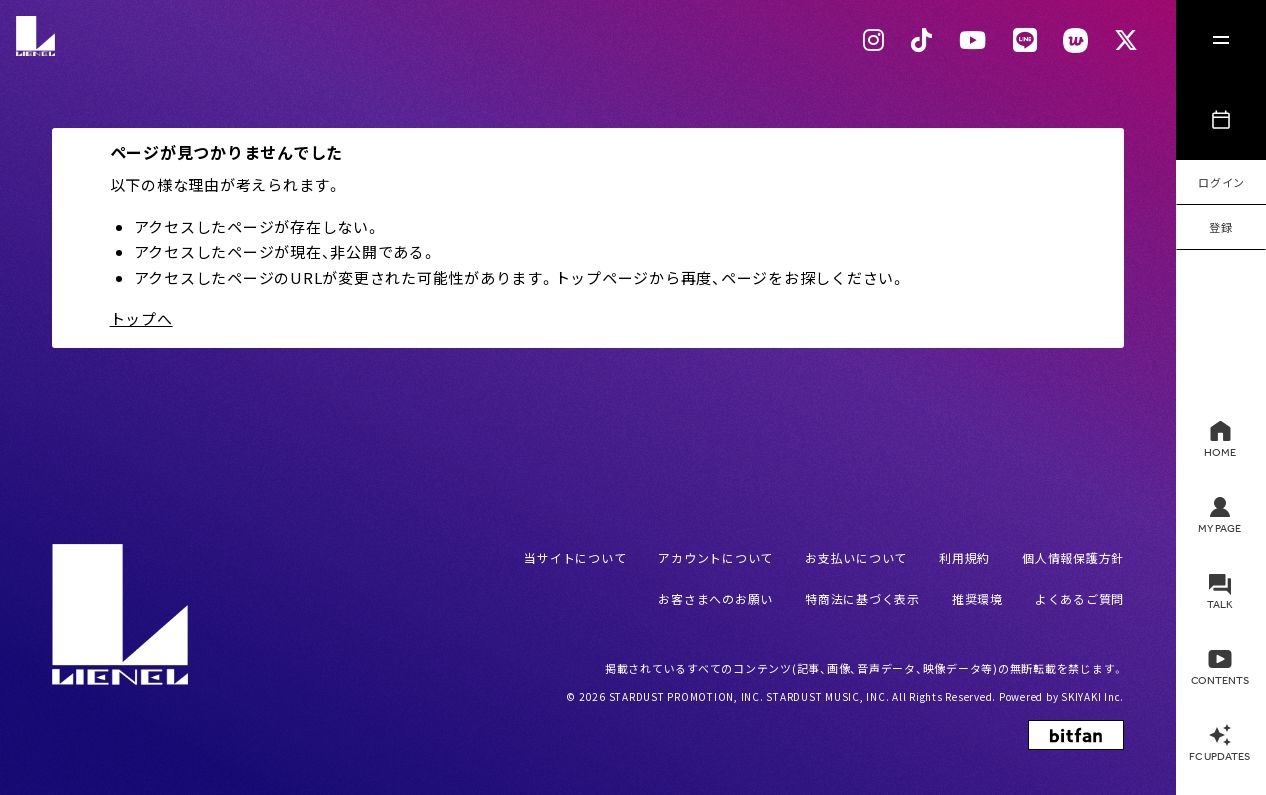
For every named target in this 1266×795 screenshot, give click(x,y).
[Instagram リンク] (874, 40)
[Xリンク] (1126, 40)
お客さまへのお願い (715, 598)
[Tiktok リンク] (922, 40)
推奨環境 (977, 598)
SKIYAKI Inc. (1092, 696)
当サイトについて (575, 557)
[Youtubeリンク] (973, 40)
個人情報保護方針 (1073, 557)
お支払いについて (856, 557)
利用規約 (964, 557)
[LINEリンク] (1025, 40)
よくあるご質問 (1079, 598)
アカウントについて (715, 557)
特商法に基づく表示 (862, 598)
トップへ (141, 318)
